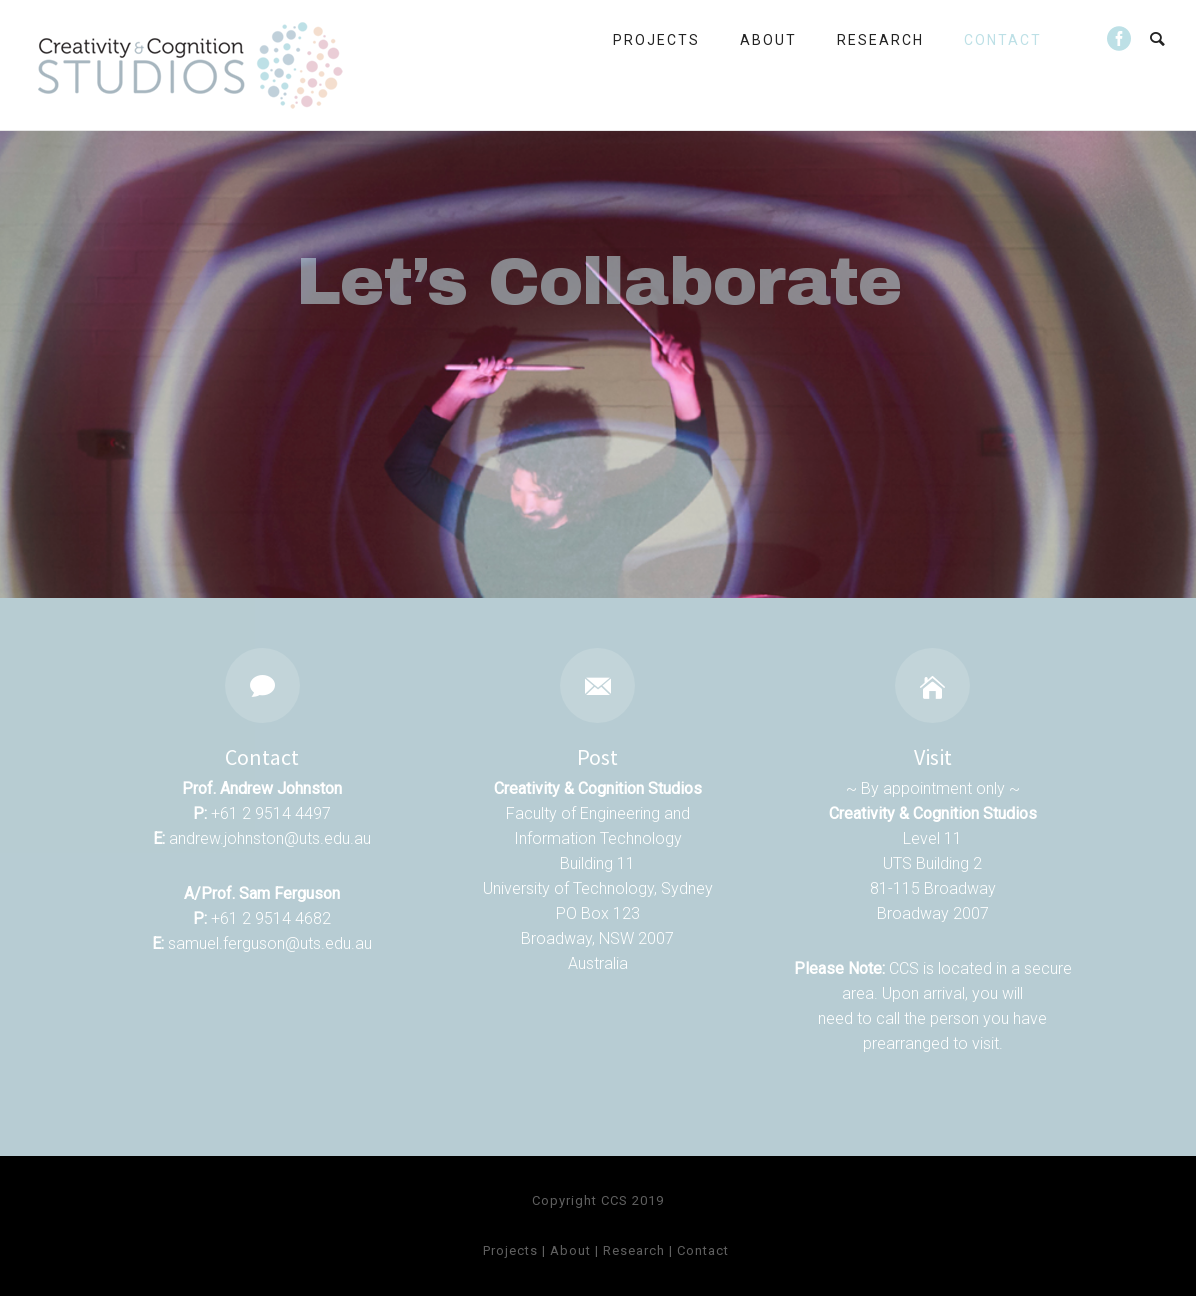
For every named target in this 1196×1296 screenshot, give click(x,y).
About (768, 40)
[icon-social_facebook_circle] (1120, 39)
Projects (656, 40)
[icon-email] (597, 685)
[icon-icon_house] (932, 685)
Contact (1003, 40)
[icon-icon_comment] (262, 685)
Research (880, 40)
